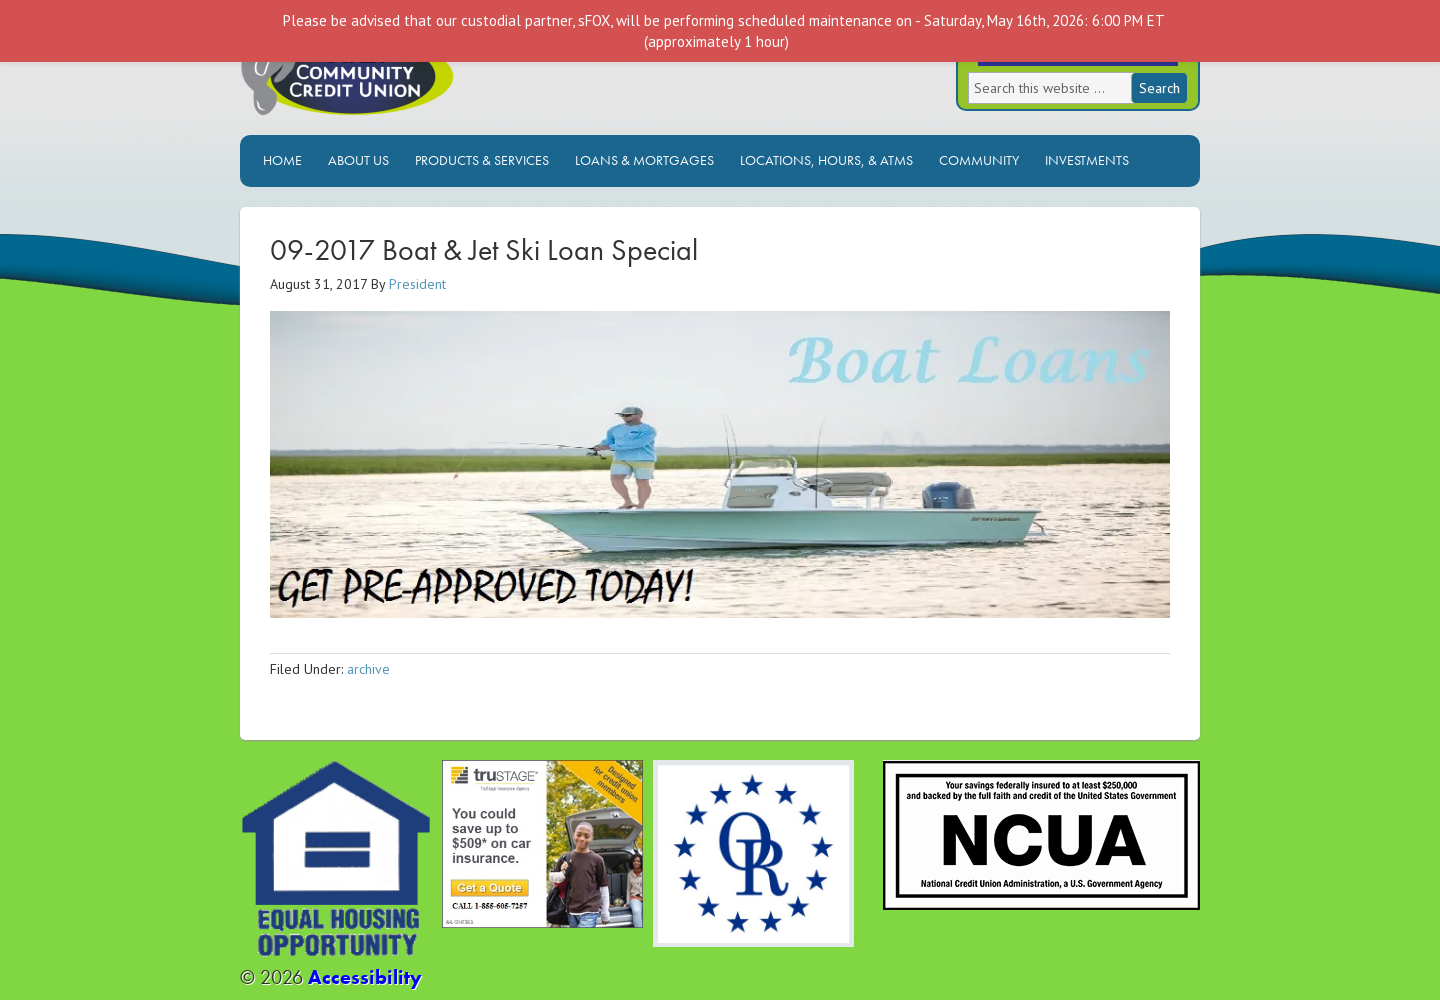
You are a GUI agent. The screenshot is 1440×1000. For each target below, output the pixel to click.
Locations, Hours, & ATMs (826, 160)
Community (979, 160)
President (417, 284)
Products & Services (482, 160)
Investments (1087, 160)
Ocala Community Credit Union (415, 77)
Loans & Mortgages (644, 160)
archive (368, 669)
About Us (358, 160)
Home (282, 160)
